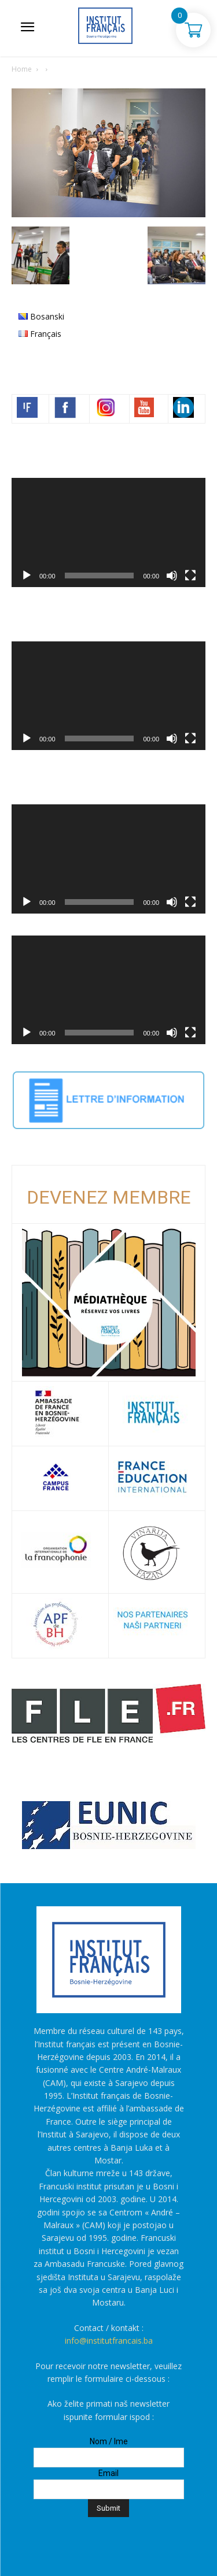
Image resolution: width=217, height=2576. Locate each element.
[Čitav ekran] (190, 575)
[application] (108, 532)
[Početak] (26, 575)
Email (108, 2473)
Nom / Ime (109, 2441)
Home (22, 69)
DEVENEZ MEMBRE (109, 1197)
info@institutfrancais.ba (109, 2340)
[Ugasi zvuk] (172, 575)
